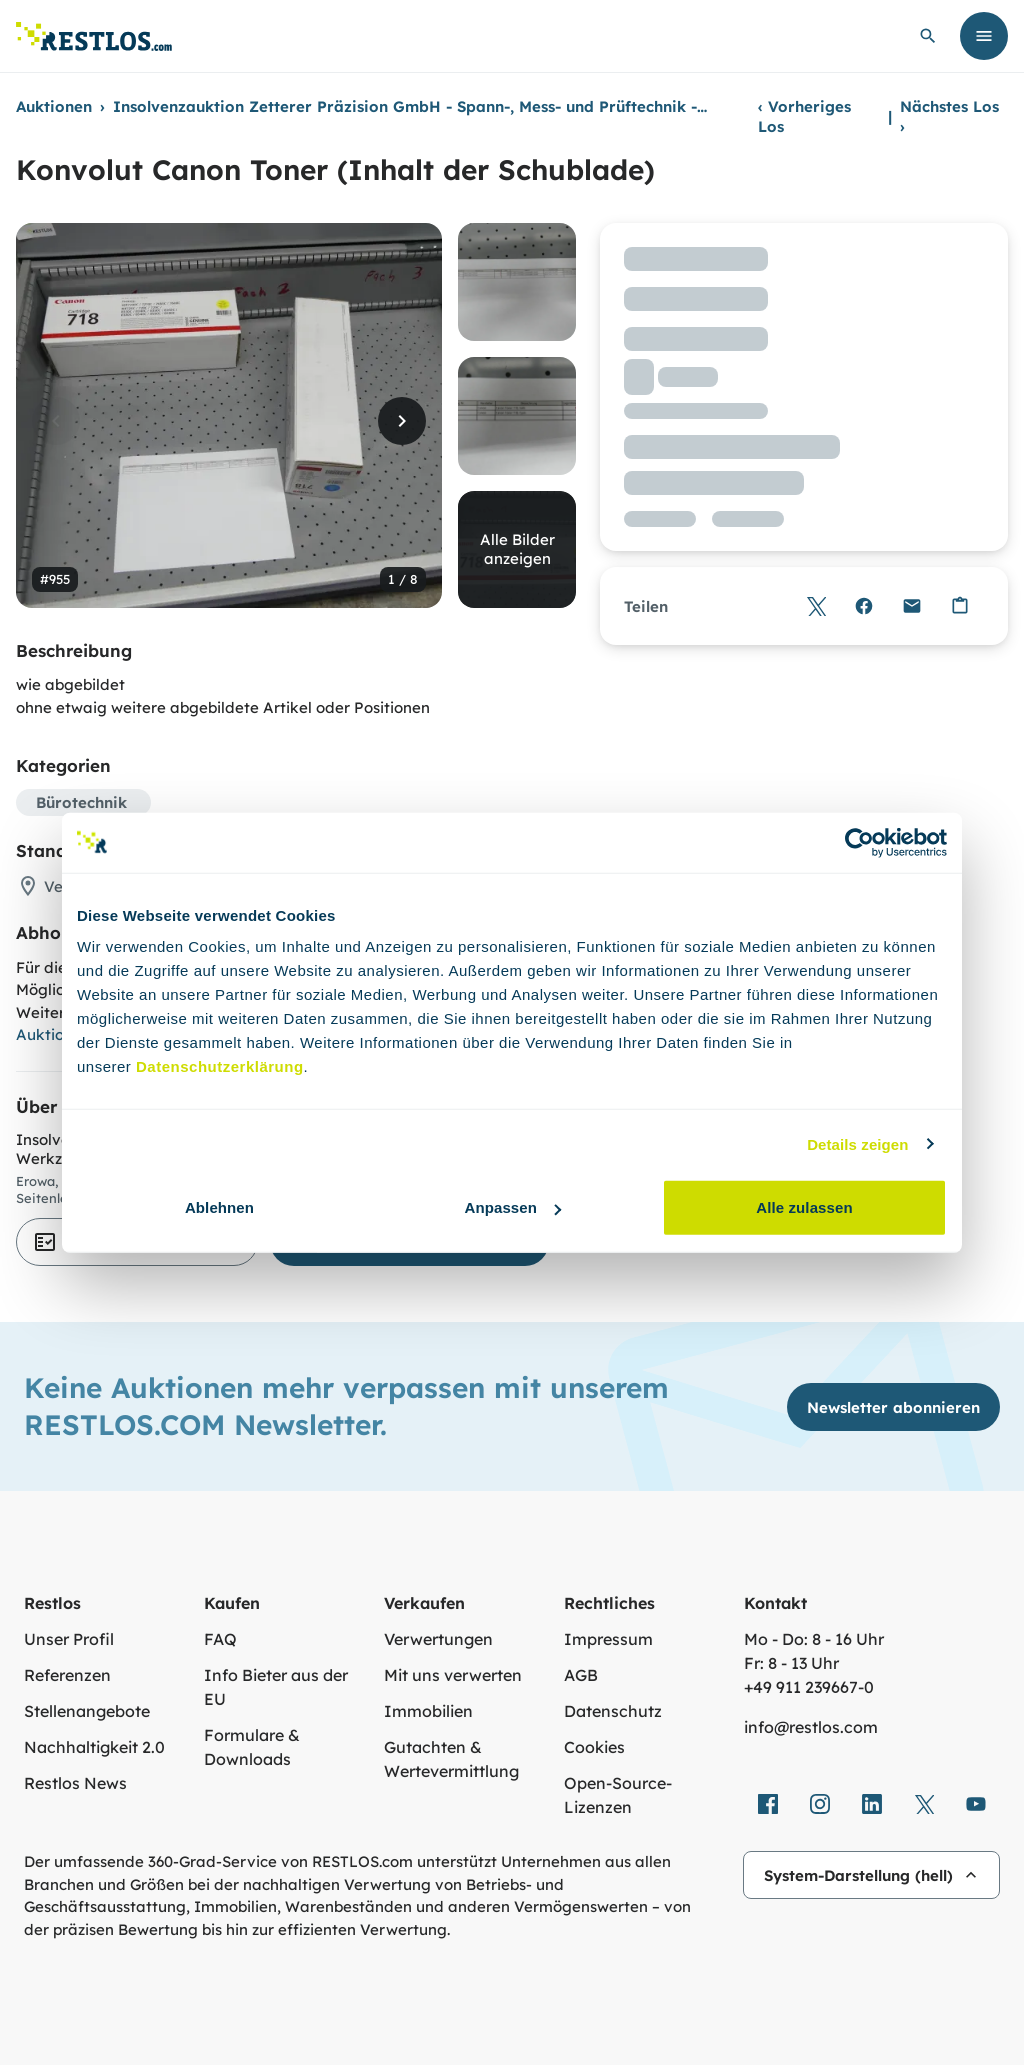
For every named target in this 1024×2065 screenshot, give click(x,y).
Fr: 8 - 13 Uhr (791, 1663)
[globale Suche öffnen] (928, 36)
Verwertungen (438, 1639)
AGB (581, 1675)
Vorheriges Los (804, 116)
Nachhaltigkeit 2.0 (94, 1747)
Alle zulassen (804, 1207)
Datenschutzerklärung (220, 1066)
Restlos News (75, 1783)
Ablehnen (219, 1207)
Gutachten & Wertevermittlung (451, 1759)
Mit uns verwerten (453, 1675)
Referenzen (67, 1675)
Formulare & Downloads (252, 1747)
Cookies (594, 1747)
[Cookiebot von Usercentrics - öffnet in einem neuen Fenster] (859, 842)
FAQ (220, 1639)
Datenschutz (613, 1711)
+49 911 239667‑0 (809, 1687)
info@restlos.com (811, 1727)
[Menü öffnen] (984, 36)
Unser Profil (69, 1639)
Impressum (608, 1639)
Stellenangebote (87, 1711)
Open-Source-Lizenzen (618, 1795)
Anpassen (513, 1207)
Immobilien (428, 1711)
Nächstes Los (949, 116)
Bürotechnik (81, 802)
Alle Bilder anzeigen (517, 549)
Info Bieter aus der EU (276, 1687)
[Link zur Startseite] (94, 36)
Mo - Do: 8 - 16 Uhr (814, 1639)
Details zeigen (857, 1143)
